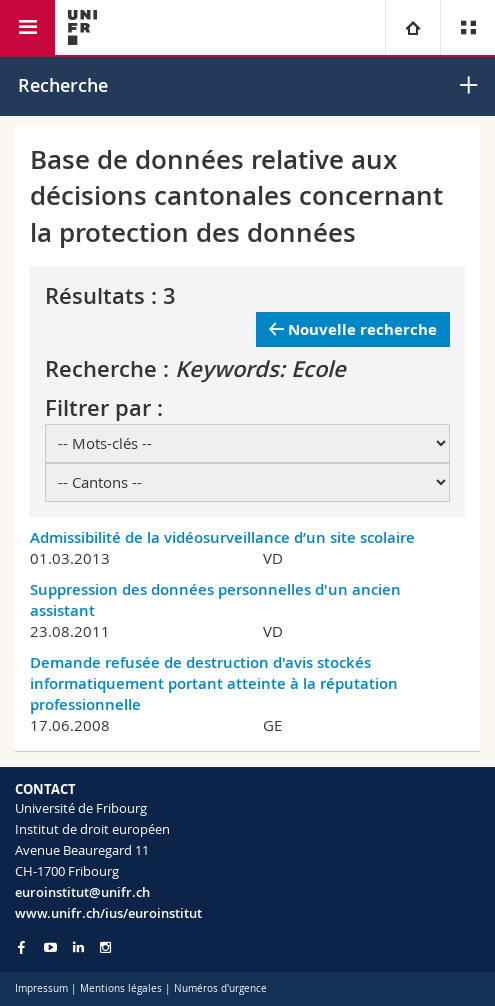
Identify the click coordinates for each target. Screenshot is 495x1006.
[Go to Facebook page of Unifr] (21, 947)
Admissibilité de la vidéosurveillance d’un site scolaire (222, 537)
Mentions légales (121, 988)
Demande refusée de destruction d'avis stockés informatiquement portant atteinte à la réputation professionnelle (214, 683)
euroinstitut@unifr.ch (82, 892)
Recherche (63, 85)
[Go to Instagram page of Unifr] (105, 947)
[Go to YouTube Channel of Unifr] (50, 947)
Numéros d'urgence (220, 988)
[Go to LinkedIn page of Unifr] (78, 947)
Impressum (41, 988)
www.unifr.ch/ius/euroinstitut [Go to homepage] (108, 913)
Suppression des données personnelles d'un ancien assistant (215, 600)
